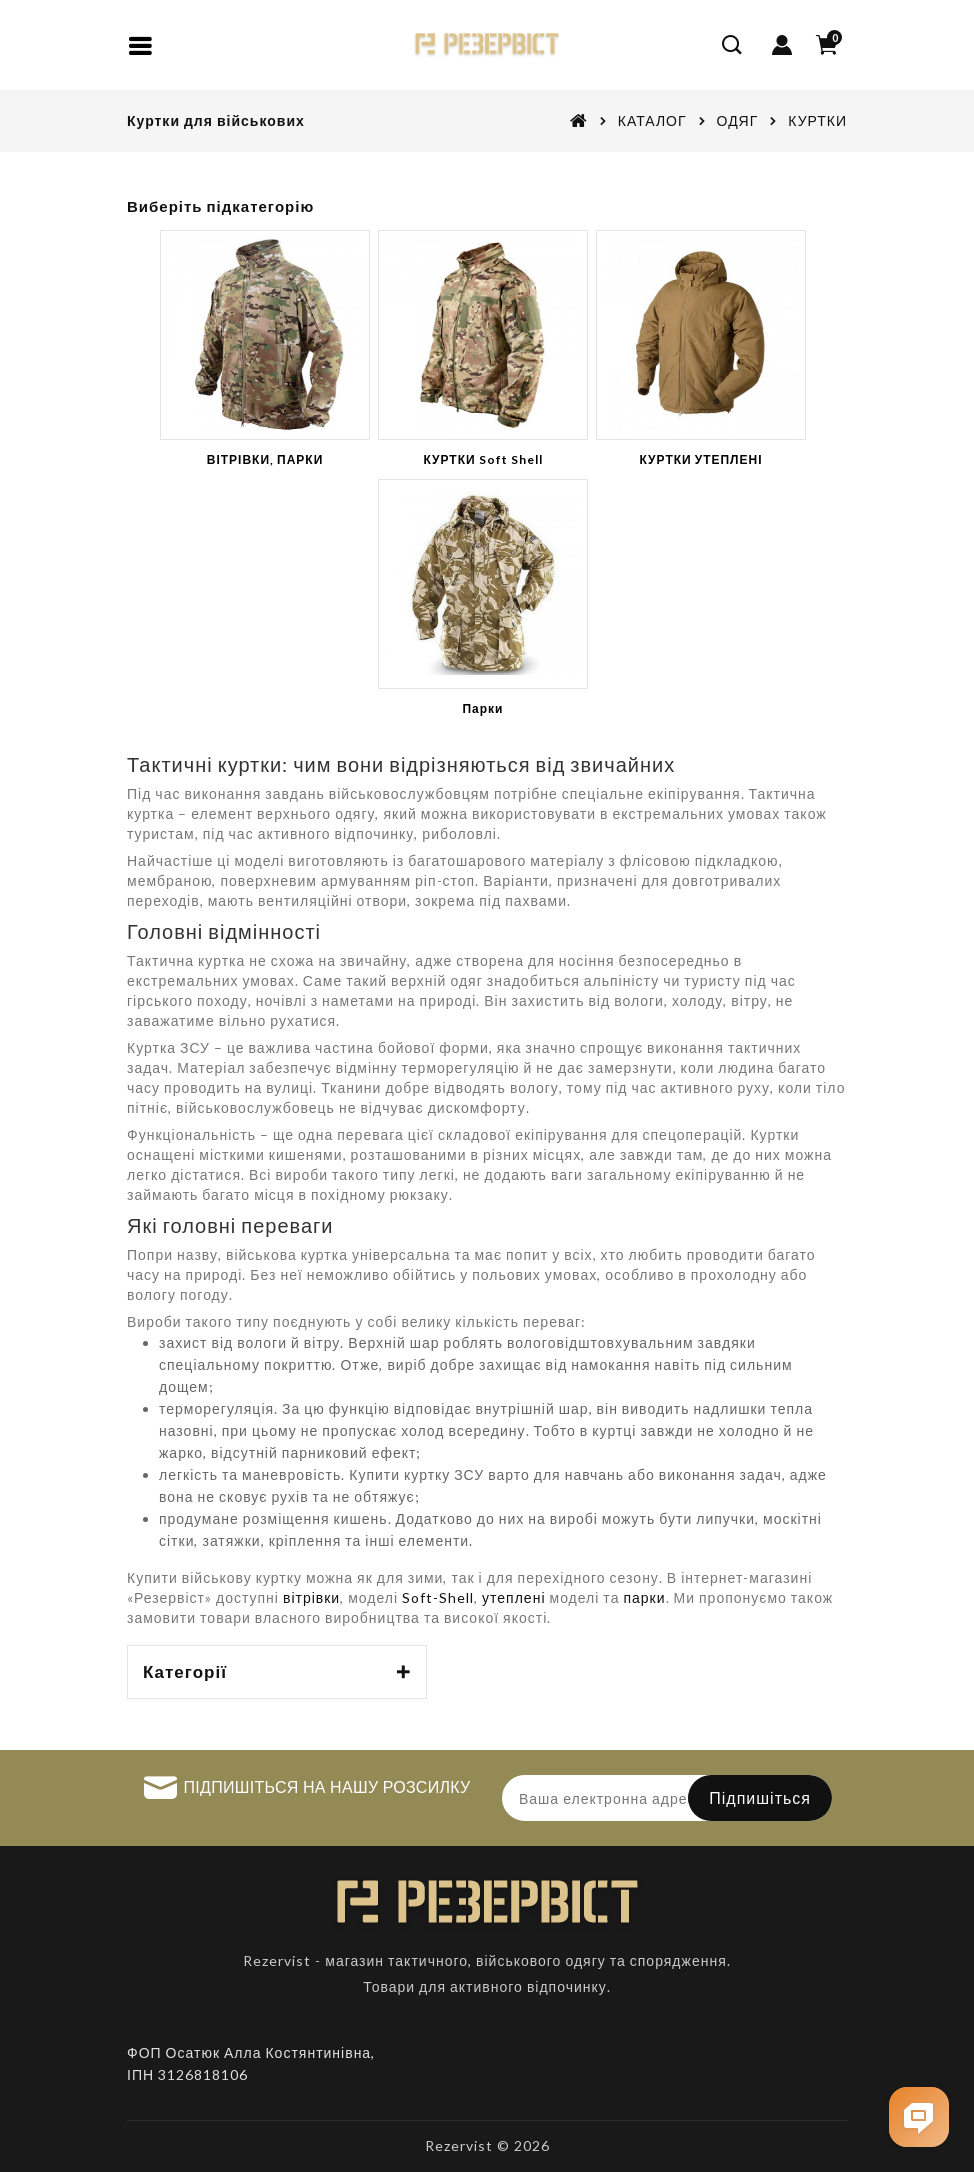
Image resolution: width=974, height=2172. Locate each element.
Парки (482, 708)
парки (644, 1597)
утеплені (513, 1597)
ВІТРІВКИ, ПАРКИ (265, 459)
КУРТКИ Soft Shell (482, 459)
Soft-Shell (438, 1597)
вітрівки (311, 1597)
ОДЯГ (738, 120)
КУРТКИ (817, 120)
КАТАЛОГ (652, 120)
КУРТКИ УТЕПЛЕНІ (700, 459)
